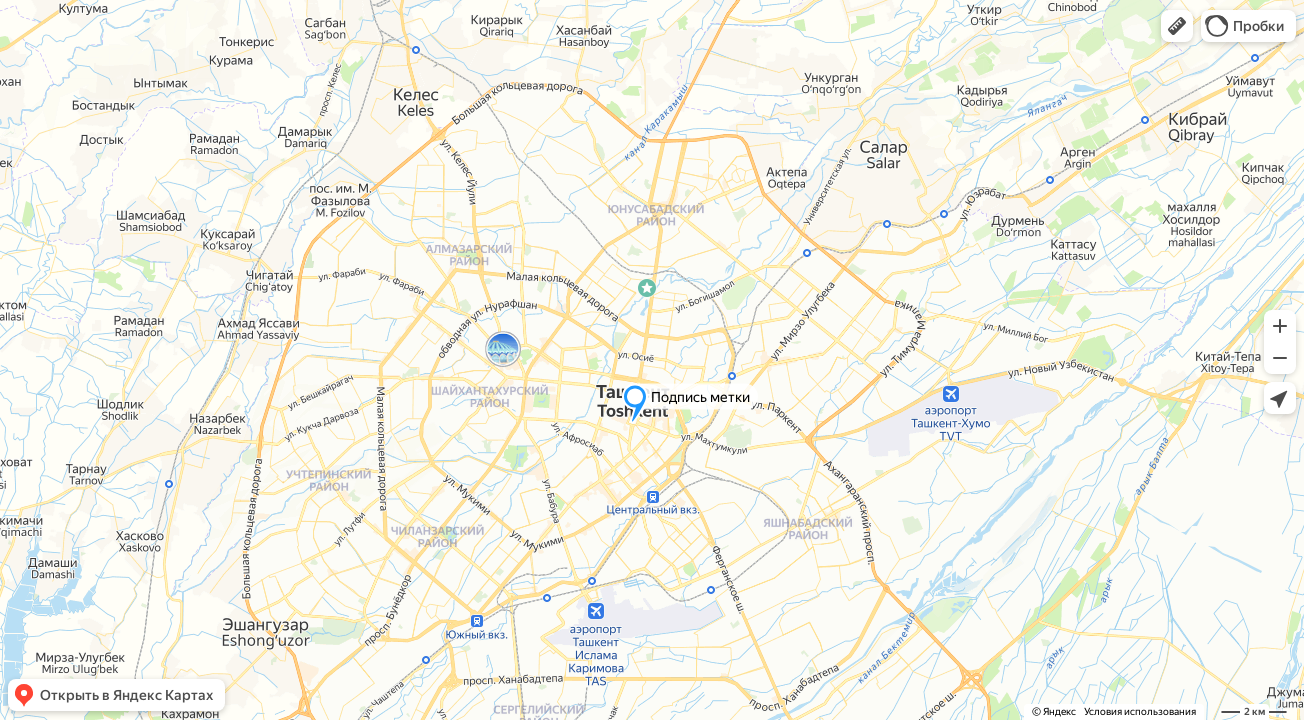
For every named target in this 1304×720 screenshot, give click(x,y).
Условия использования (1140, 711)
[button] (1177, 26)
